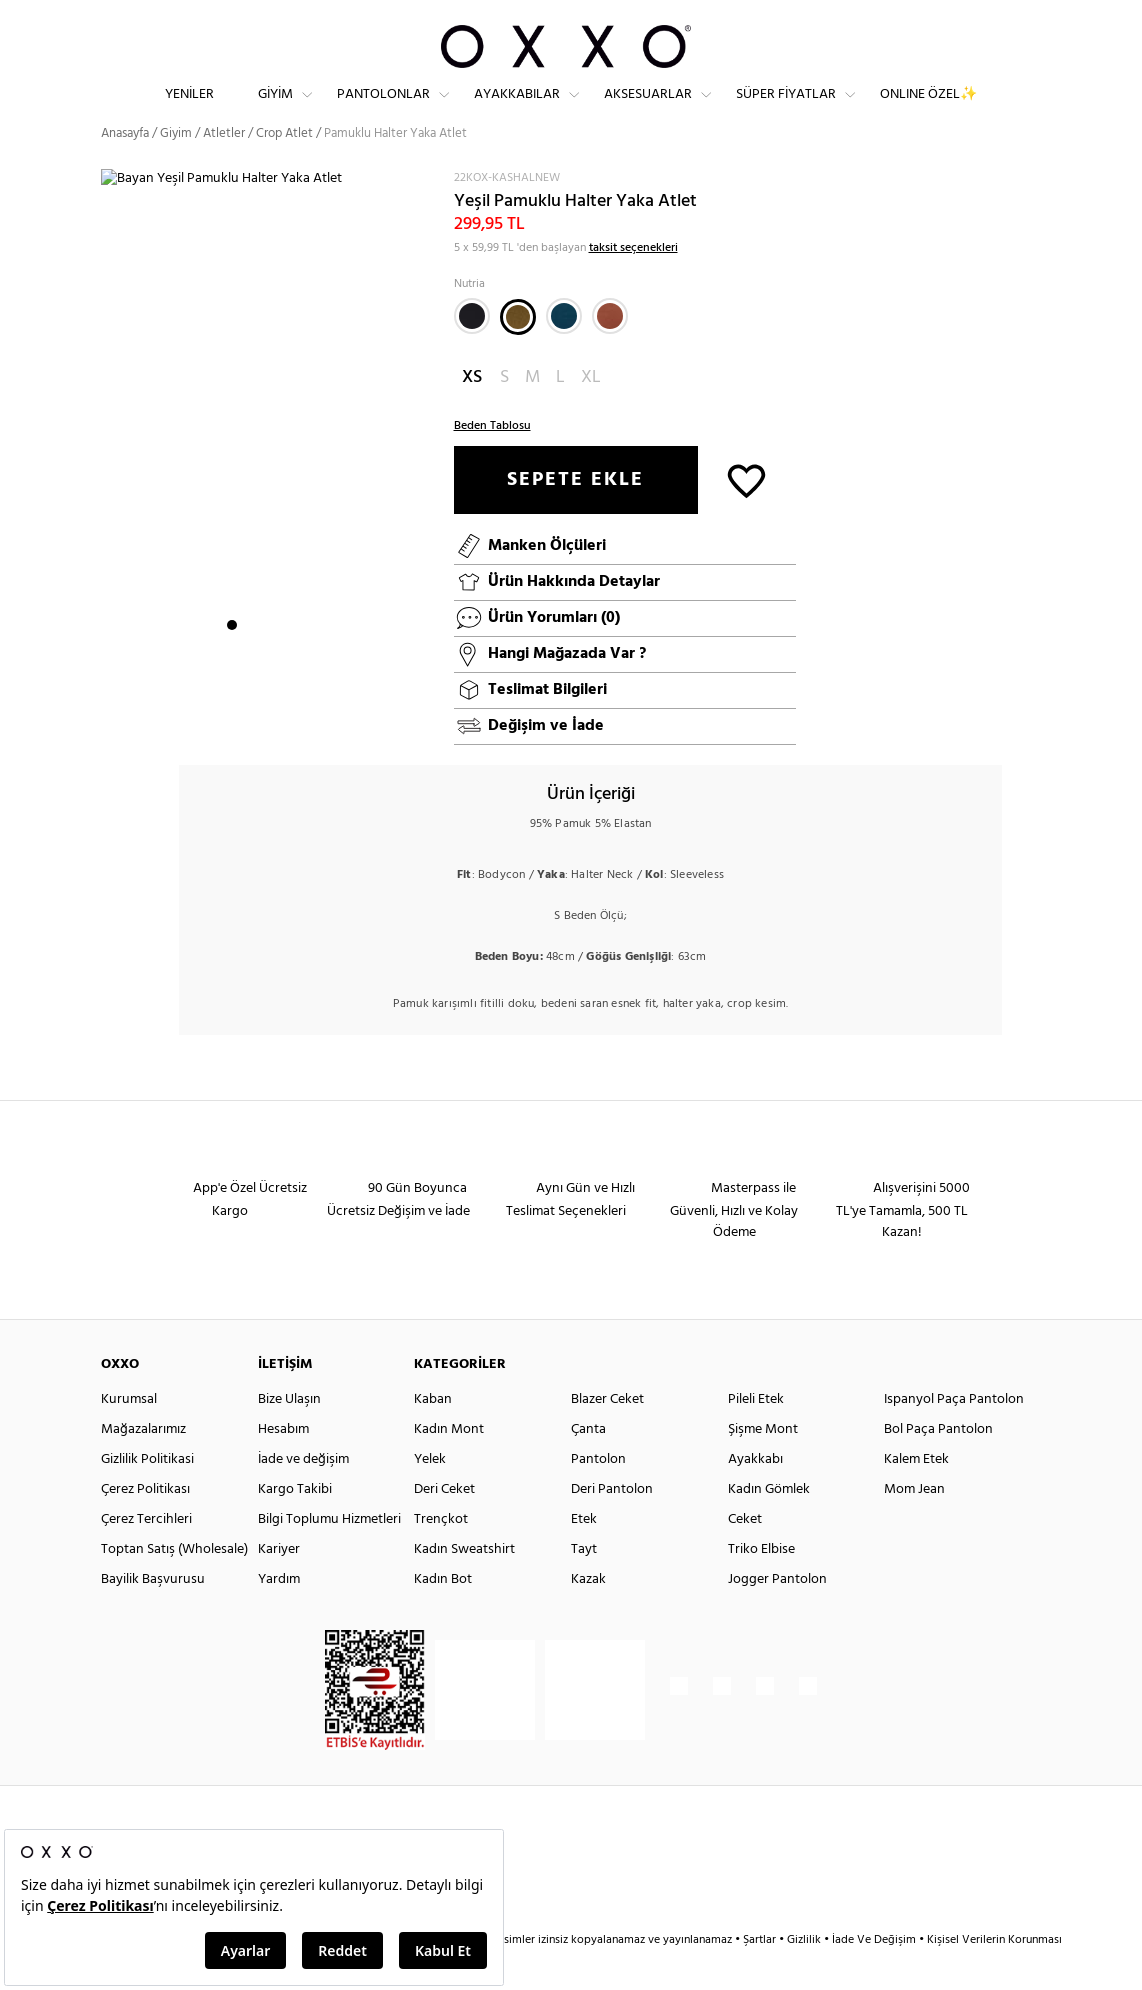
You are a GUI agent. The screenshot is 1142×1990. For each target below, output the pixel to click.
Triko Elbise (761, 1584)
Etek (584, 1554)
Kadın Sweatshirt (464, 1584)
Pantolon (598, 1494)
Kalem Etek (916, 1494)
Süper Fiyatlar (786, 110)
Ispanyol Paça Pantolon (954, 1434)
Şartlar (761, 1975)
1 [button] (232, 661)
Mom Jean (914, 1524)
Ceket (745, 1554)
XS (472, 412)
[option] (270, 449)
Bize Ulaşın (289, 1434)
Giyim (275, 110)
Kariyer (279, 1584)
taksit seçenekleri (633, 283)
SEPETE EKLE (575, 515)
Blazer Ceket (607, 1434)
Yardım (279, 1614)
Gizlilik (805, 1975)
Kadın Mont (449, 1464)
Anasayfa (125, 169)
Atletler (224, 169)
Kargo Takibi (295, 1524)
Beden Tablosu (492, 461)
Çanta (588, 1464)
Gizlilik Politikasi (147, 1494)
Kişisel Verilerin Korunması (994, 1975)
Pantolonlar (383, 110)
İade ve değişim (303, 1494)
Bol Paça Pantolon (938, 1464)
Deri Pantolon (612, 1524)
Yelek (430, 1494)
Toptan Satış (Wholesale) (174, 1584)
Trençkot (441, 1554)
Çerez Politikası (145, 1524)
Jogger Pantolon (777, 1614)
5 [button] (304, 661)
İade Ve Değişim (874, 1975)
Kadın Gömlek (769, 1524)
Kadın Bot (443, 1614)
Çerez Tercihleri (146, 1554)
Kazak (588, 1614)
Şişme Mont (763, 1464)
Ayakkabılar (517, 110)
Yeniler (189, 110)
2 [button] (250, 661)
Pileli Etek (756, 1434)
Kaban (433, 1434)
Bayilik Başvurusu (153, 1614)
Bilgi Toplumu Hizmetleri (329, 1554)
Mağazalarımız (143, 1464)
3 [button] (268, 661)
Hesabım (283, 1464)
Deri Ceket (444, 1524)
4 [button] (286, 661)
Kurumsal (129, 1434)
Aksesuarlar (648, 110)
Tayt (584, 1584)
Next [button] (111, 448)
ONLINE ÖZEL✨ (928, 110)
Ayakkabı (755, 1494)
